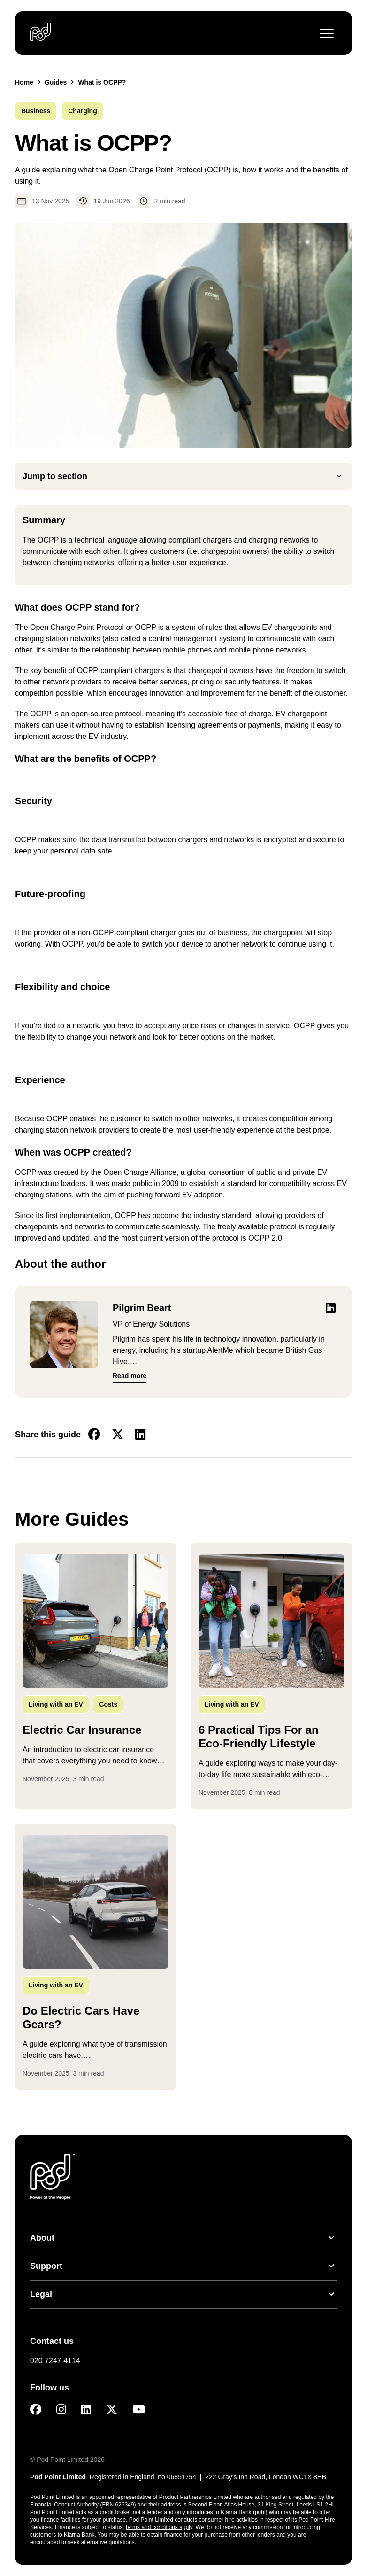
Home (24, 82)
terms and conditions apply (159, 2527)
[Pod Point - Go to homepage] (40, 32)
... (95, 1760)
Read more (129, 1376)
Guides (56, 82)
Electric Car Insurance (82, 1729)
